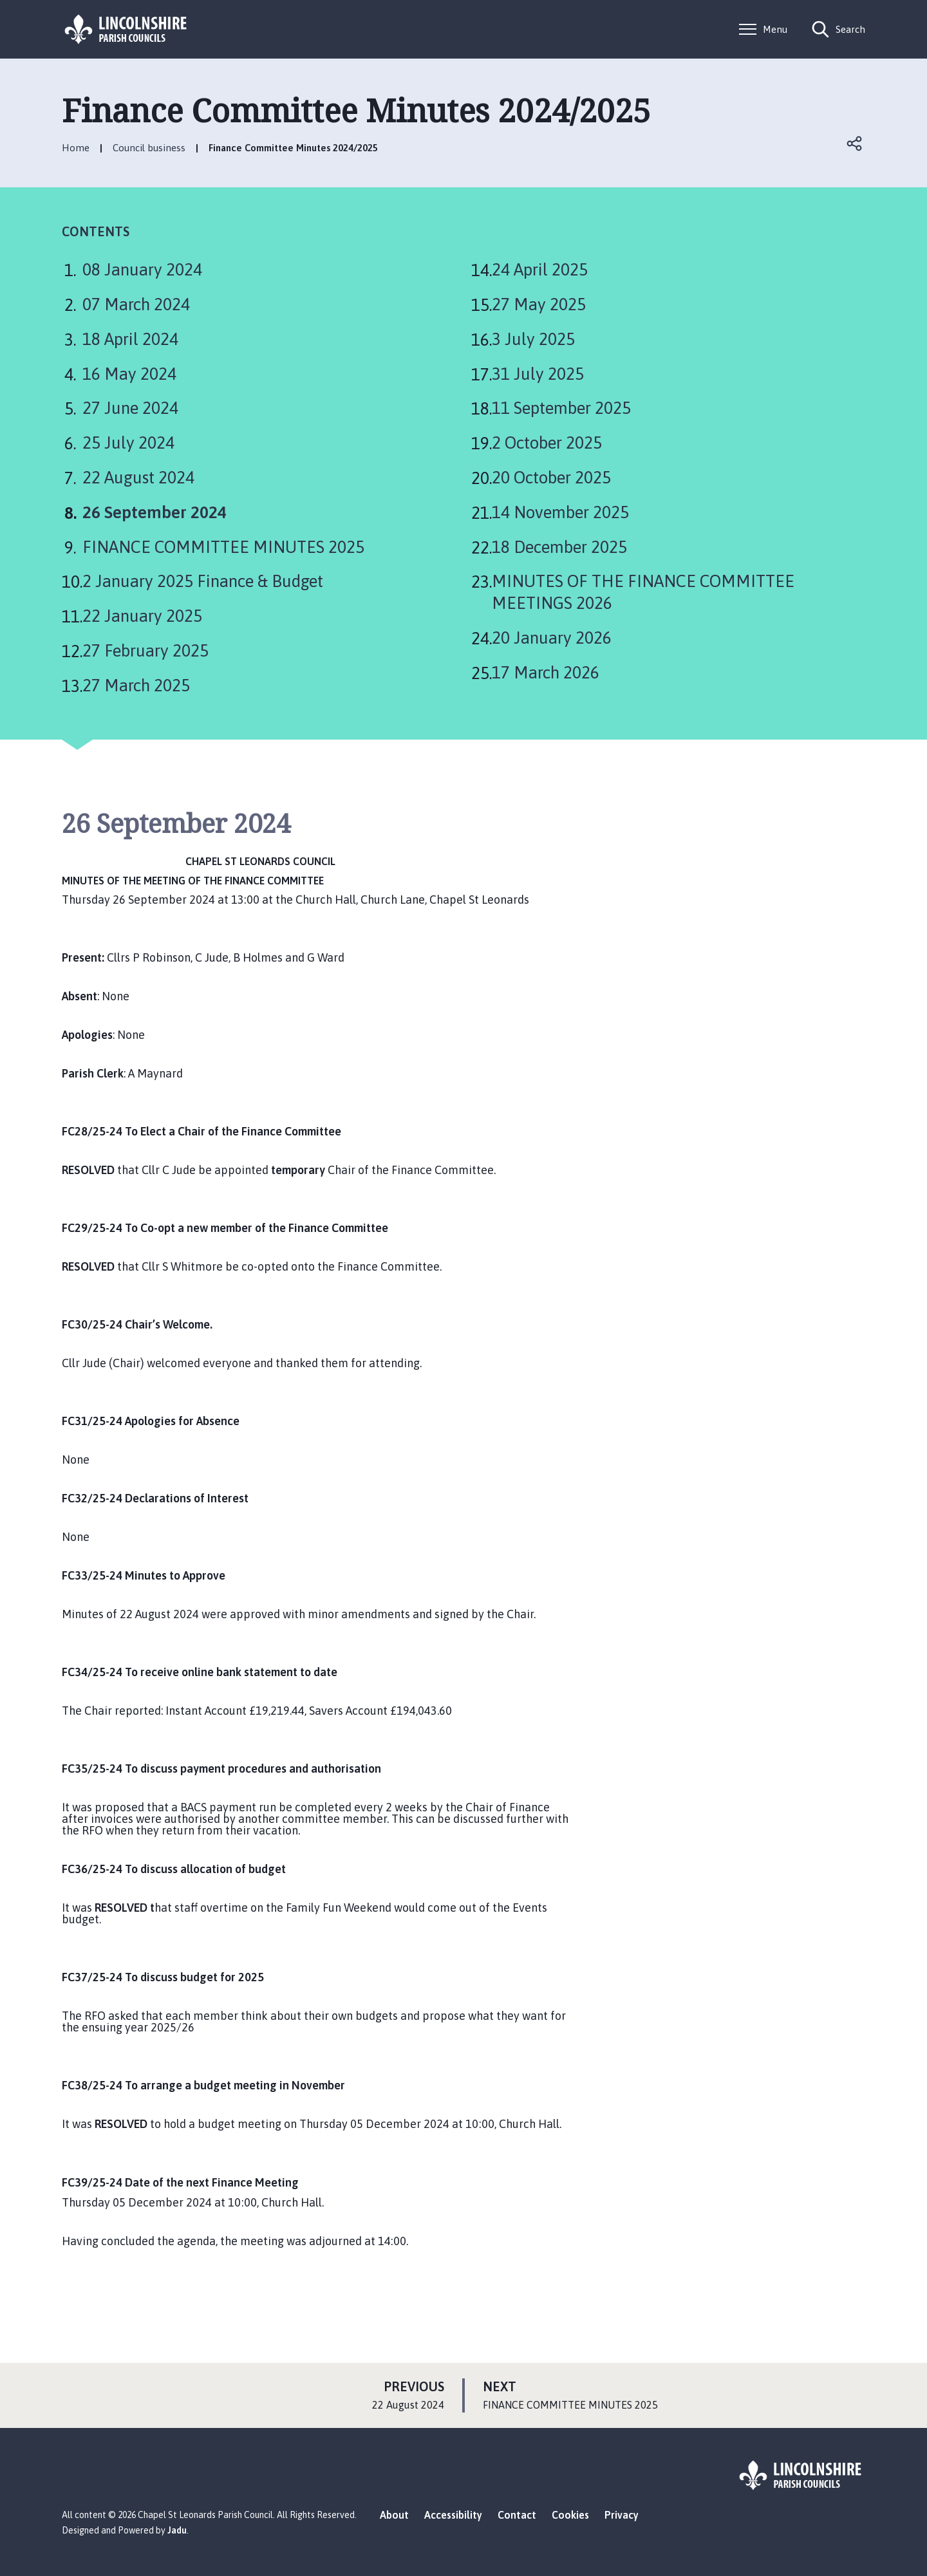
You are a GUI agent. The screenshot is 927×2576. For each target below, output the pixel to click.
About (394, 2515)
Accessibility (453, 2515)
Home (75, 147)
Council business (149, 147)
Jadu (177, 2530)
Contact (517, 2515)
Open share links (855, 143)
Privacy (621, 2515)
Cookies (570, 2515)
